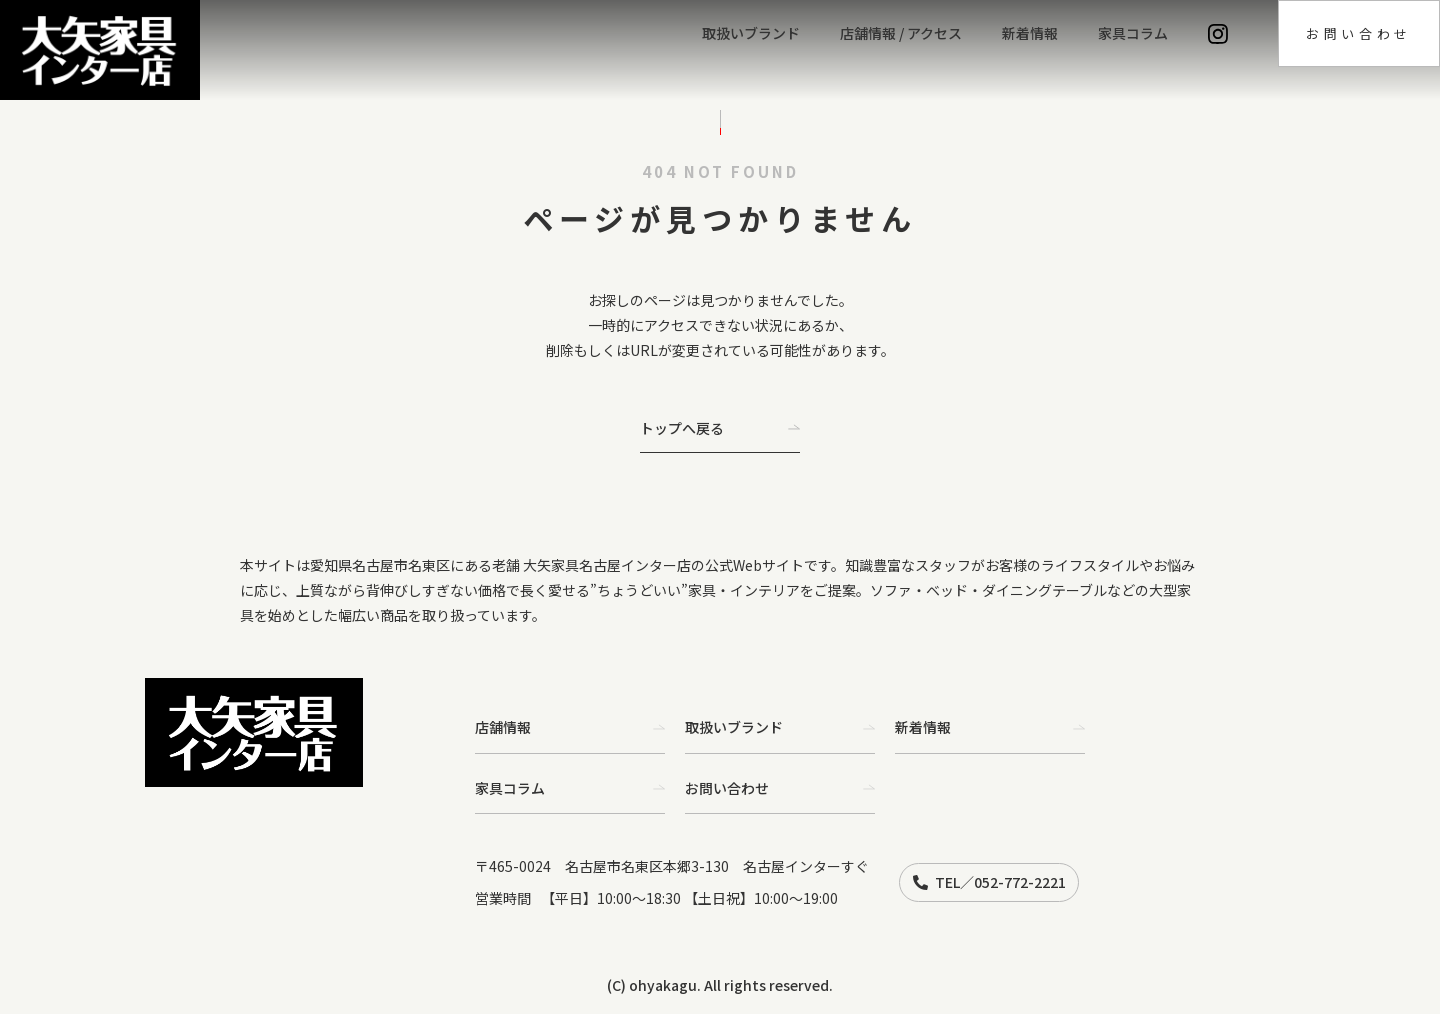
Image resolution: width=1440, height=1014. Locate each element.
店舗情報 (570, 727)
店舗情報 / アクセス (901, 33)
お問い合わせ (1359, 33)
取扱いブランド (751, 33)
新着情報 (1030, 33)
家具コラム (1133, 33)
